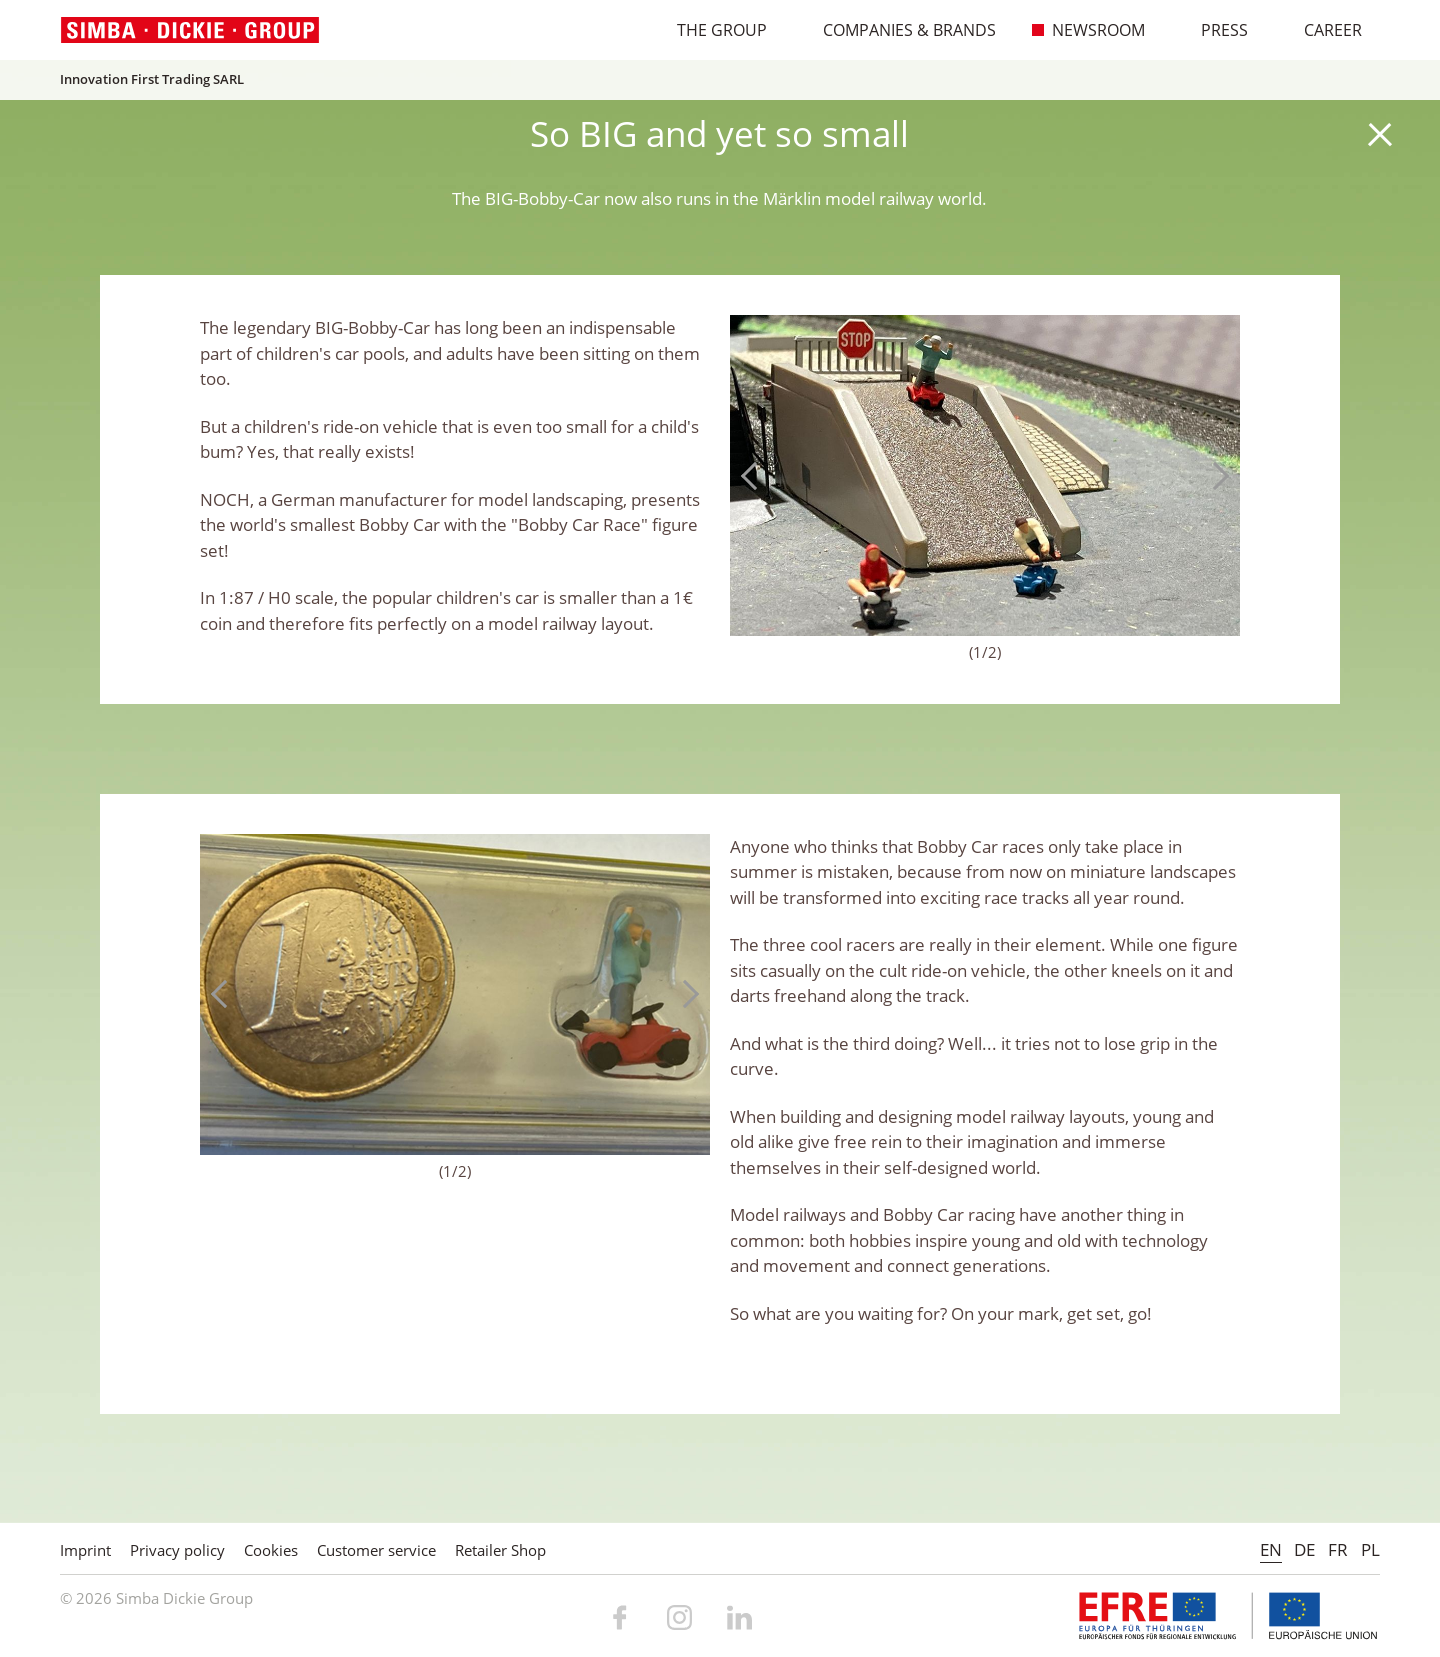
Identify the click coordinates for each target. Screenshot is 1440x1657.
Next (1215, 476)
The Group (711, 30)
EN (1271, 1549)
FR (1338, 1549)
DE (1304, 1549)
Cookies (271, 1550)
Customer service (376, 1550)
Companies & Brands (899, 30)
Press (1214, 30)
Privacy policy (177, 1550)
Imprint (85, 1550)
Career (1322, 30)
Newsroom (1088, 30)
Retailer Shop (500, 1550)
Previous (755, 476)
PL (1370, 1549)
